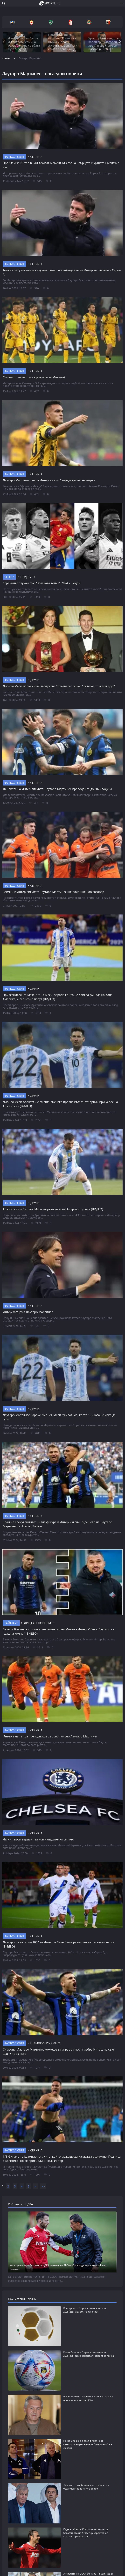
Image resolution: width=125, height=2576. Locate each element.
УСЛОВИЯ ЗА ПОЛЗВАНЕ (31, 2523)
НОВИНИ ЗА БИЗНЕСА (19, 2501)
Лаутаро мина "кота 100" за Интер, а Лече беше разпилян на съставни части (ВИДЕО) (58, 1944)
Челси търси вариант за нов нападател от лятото (38, 1839)
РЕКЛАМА (99, 2523)
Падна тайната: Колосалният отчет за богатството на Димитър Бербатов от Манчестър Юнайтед (85, 2317)
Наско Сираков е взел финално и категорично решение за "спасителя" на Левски (87, 2289)
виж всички (14, 2357)
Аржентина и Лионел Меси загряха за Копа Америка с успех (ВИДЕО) (53, 1209)
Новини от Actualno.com (25, 2479)
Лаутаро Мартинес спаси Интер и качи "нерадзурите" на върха (49, 480)
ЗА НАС (6, 2523)
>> (43, 2186)
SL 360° (9, 577)
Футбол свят (14, 157)
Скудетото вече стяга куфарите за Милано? (34, 377)
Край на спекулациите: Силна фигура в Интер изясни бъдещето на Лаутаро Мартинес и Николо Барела (57, 1524)
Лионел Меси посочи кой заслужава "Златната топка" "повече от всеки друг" (59, 686)
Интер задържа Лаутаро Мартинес (28, 1312)
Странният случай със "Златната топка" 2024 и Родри (41, 583)
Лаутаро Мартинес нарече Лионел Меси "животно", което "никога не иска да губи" (59, 1417)
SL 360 (7, 2460)
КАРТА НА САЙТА (12, 2526)
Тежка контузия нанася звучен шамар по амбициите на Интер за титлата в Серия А (62, 272)
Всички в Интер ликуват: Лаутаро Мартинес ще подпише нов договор (53, 892)
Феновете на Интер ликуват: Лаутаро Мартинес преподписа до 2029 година (57, 789)
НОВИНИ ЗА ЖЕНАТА (18, 2490)
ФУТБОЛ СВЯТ (13, 2422)
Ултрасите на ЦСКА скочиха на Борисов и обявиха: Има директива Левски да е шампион (88, 2332)
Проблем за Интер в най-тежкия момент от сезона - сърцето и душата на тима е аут (61, 165)
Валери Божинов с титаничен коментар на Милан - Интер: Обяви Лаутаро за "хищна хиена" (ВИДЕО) (58, 1631)
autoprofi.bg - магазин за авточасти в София (30, 2557)
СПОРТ (7, 2435)
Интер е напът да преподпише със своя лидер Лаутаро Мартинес (50, 1736)
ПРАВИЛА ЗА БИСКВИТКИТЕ (70, 2523)
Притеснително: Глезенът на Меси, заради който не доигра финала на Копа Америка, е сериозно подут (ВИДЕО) (57, 997)
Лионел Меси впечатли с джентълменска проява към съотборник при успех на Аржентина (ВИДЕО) (60, 1104)
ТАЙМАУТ (11, 1623)
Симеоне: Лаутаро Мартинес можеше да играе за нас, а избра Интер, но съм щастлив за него (58, 2051)
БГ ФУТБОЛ (11, 2410)
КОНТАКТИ (35, 2526)
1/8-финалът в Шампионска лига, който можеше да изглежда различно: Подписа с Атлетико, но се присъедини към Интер (62, 2159)
